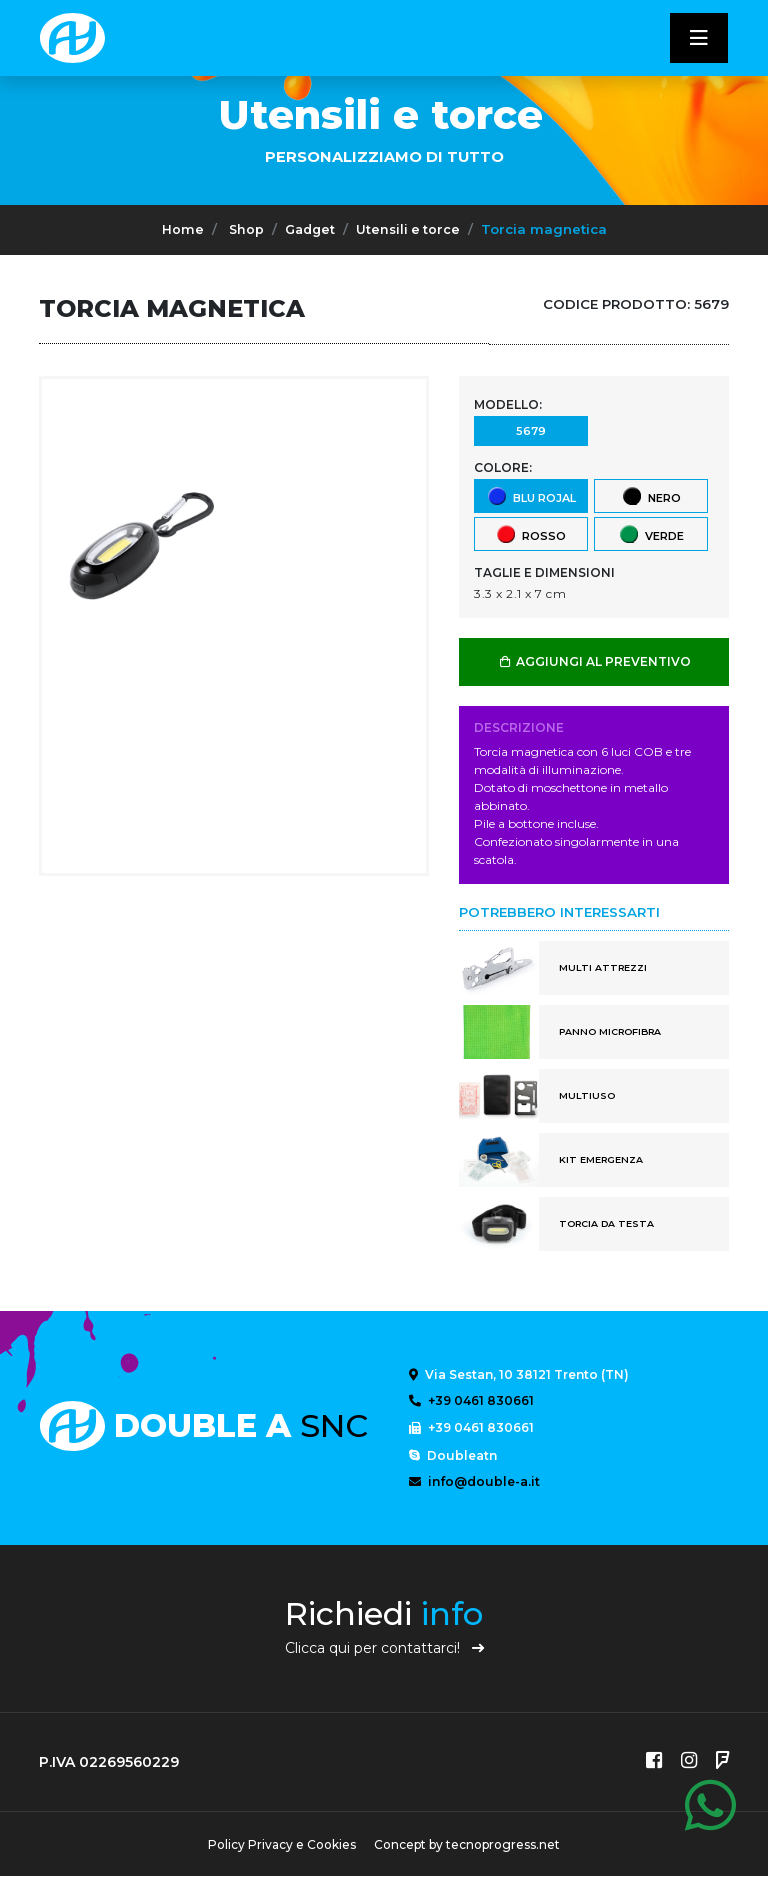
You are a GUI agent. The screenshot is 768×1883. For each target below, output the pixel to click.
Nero (651, 495)
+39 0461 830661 (471, 1402)
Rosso (530, 533)
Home (179, 229)
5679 (530, 430)
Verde (651, 533)
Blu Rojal (531, 495)
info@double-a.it (474, 1486)
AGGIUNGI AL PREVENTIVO (594, 661)
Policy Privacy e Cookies (279, 1851)
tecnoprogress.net (506, 1851)
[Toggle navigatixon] (699, 38)
